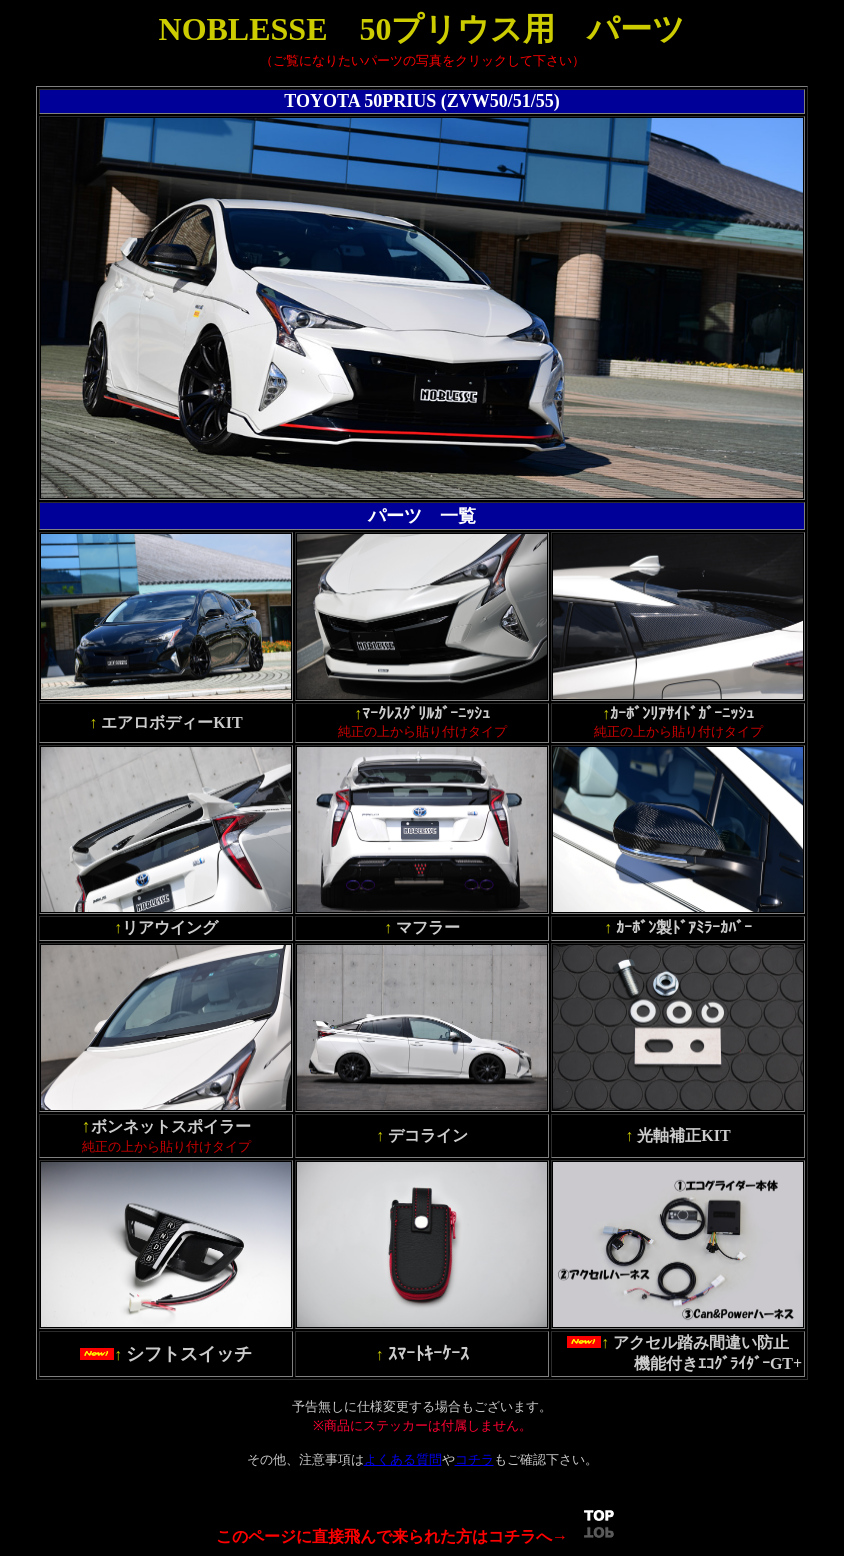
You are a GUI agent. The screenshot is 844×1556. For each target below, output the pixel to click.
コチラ (474, 1459)
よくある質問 (403, 1459)
